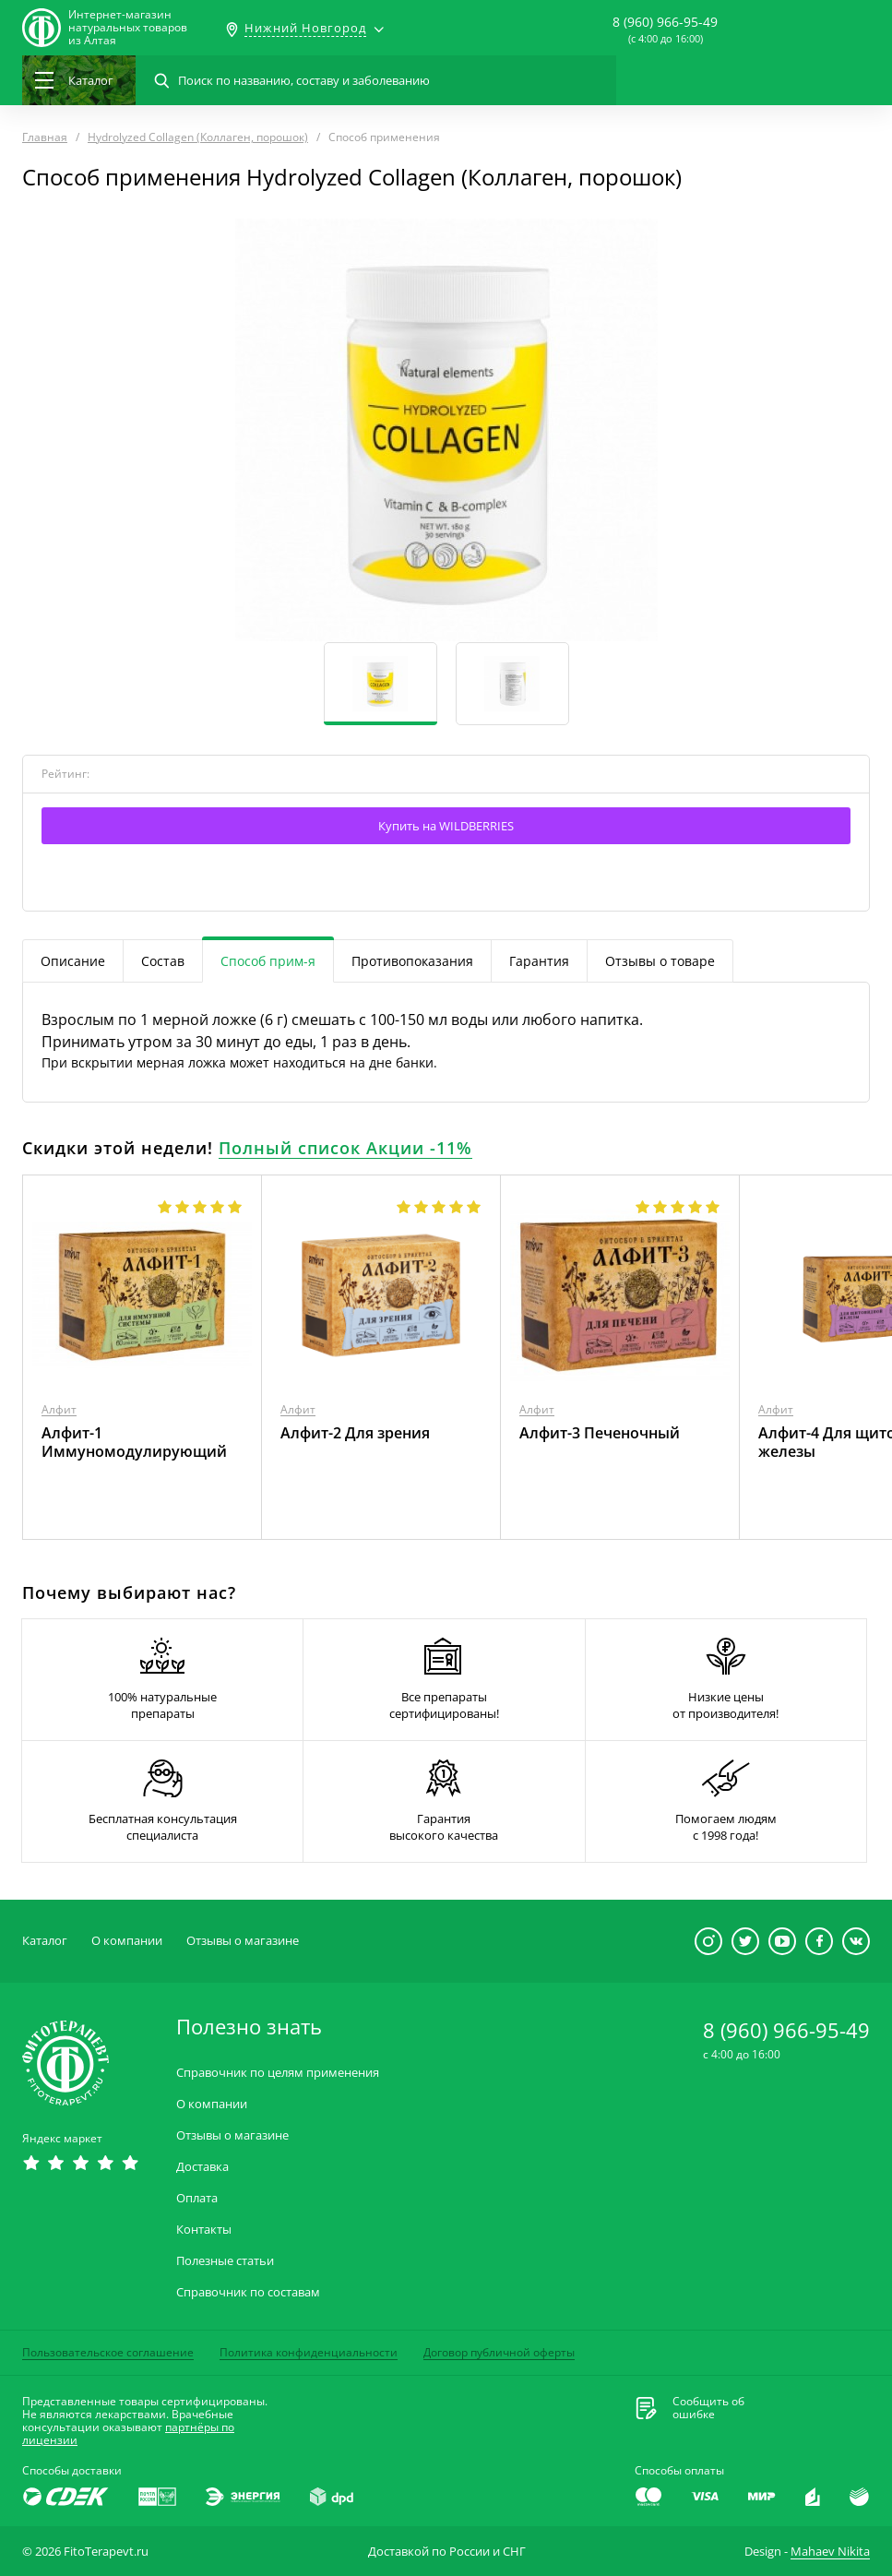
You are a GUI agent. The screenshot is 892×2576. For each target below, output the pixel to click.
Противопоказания (412, 961)
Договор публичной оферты (499, 2352)
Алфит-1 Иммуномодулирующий (134, 1442)
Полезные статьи (225, 2261)
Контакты (204, 2229)
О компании (126, 1940)
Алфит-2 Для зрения (355, 1433)
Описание (73, 961)
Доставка (202, 2167)
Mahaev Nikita (830, 2551)
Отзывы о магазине (242, 1940)
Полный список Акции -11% (345, 1148)
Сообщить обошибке (708, 2408)
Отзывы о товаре (660, 961)
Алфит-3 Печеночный (599, 1433)
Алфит (59, 1409)
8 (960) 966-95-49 (665, 21)
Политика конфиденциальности (309, 2352)
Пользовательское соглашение (108, 2352)
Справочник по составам (248, 2292)
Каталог (44, 1940)
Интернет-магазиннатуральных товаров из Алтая (127, 27)
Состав (162, 961)
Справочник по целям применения (277, 2073)
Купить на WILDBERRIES (446, 825)
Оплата (197, 2198)
